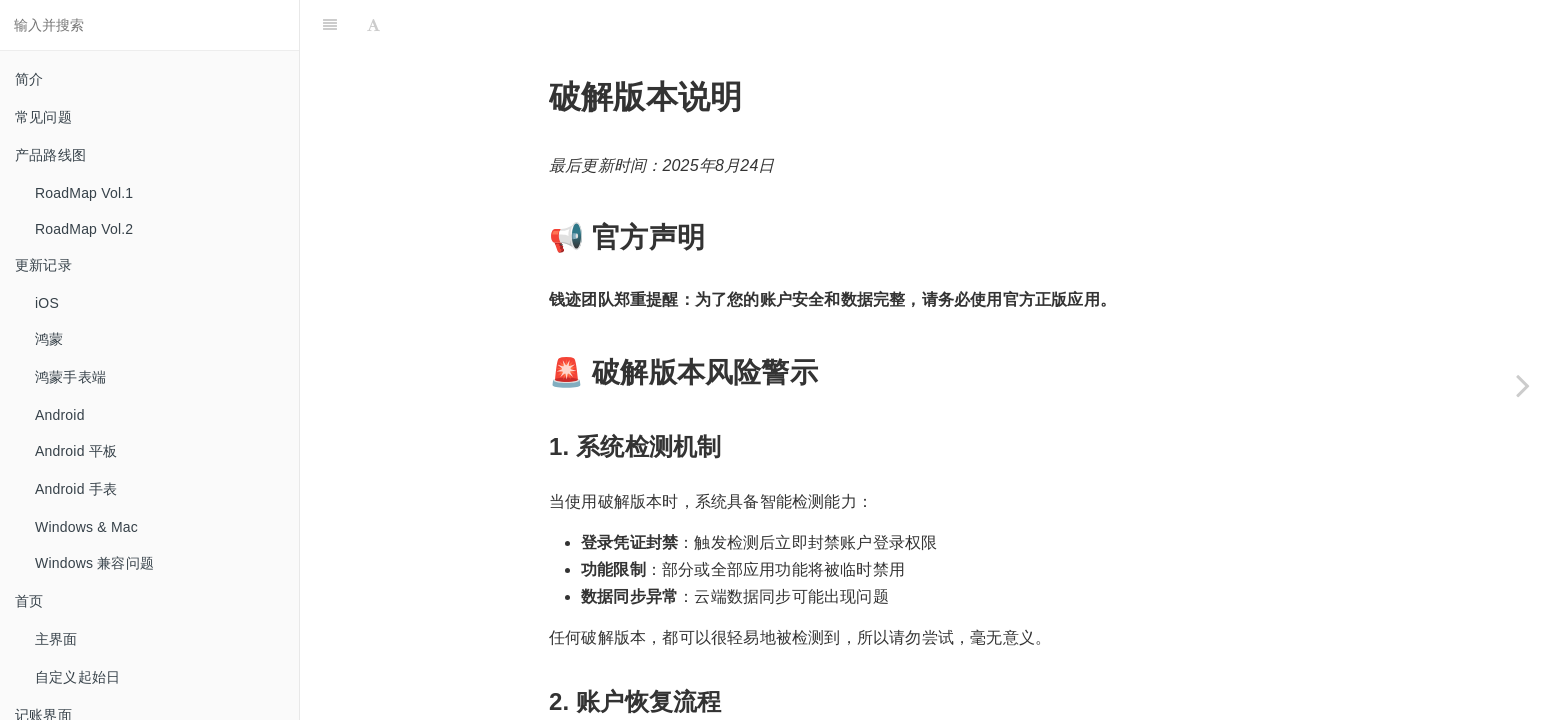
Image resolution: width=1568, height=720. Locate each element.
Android (60, 415)
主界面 (56, 639)
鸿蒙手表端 (70, 377)
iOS (47, 303)
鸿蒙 (49, 339)
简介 (29, 79)
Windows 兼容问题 (94, 563)
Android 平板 (76, 451)
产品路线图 (50, 155)
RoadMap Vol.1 (84, 193)
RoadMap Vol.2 (84, 229)
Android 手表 (76, 489)
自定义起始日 (77, 677)
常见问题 (43, 117)
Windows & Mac (86, 527)
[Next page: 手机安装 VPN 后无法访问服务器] (1523, 385)
